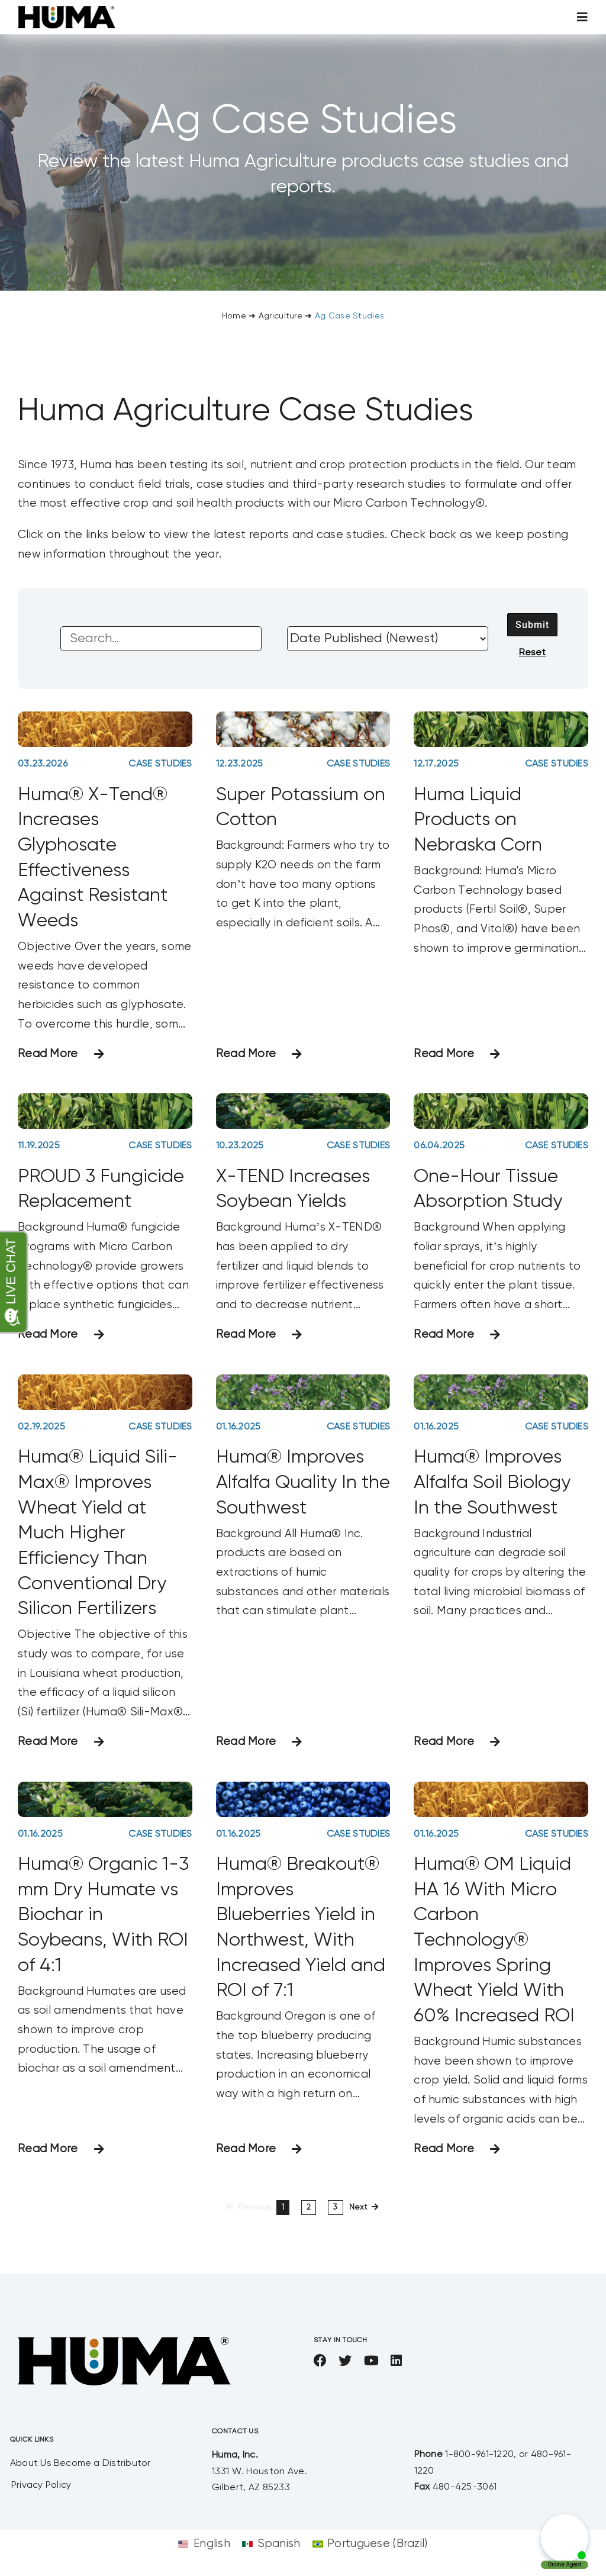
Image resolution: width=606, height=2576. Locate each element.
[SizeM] (66, 11)
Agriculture (280, 316)
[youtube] (371, 2360)
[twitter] (345, 2360)
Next (358, 2207)
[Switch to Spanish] (271, 2544)
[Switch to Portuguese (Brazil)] (370, 2544)
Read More (48, 1054)
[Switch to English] (204, 2544)
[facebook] (320, 2360)
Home (234, 316)
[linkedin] (396, 2360)
